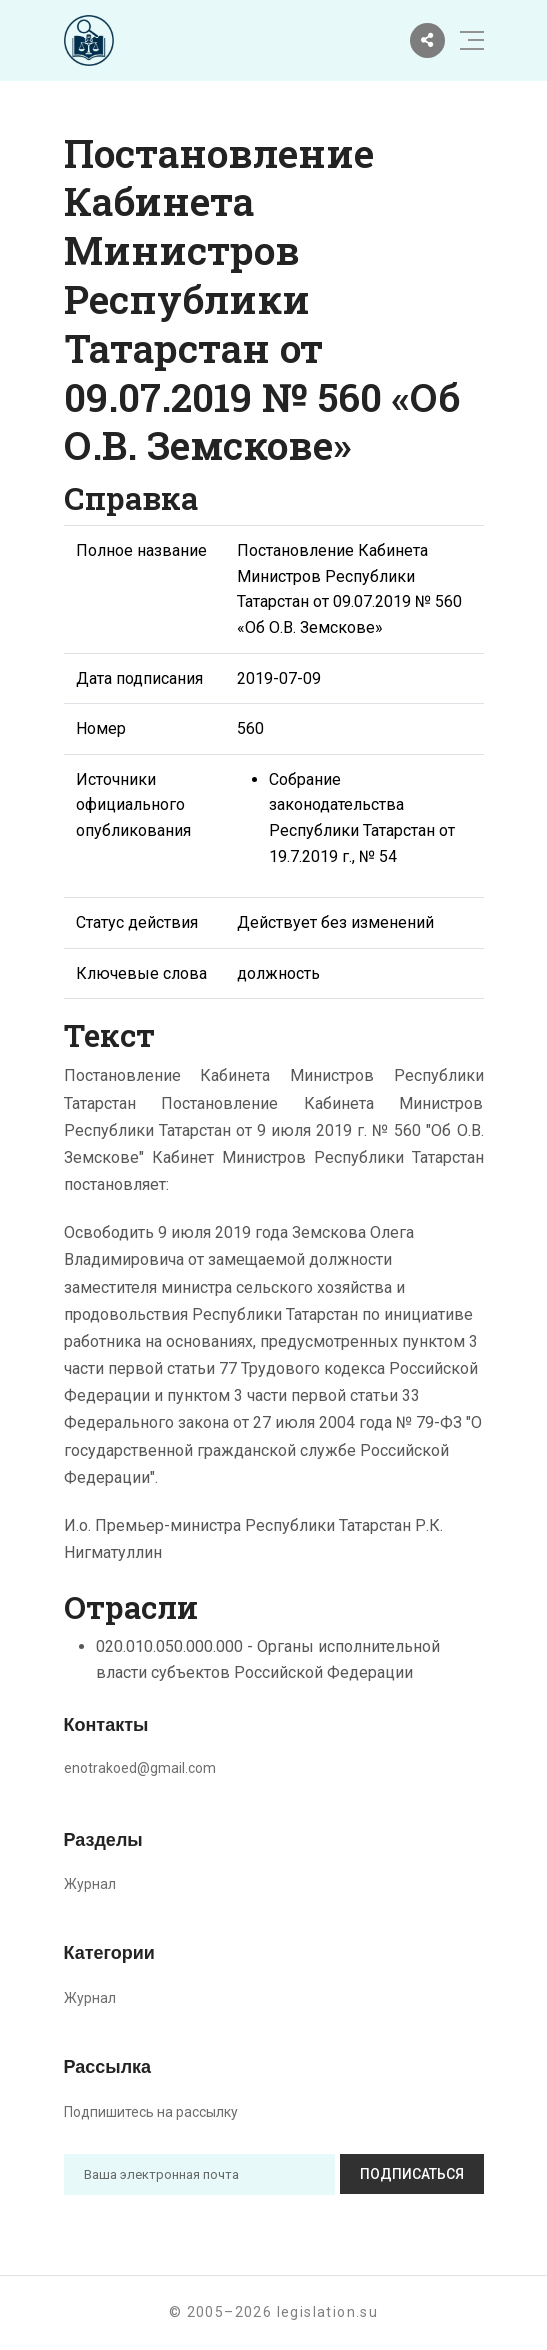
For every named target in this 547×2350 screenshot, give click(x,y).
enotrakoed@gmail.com (140, 1768)
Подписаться (412, 2174)
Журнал (90, 1884)
